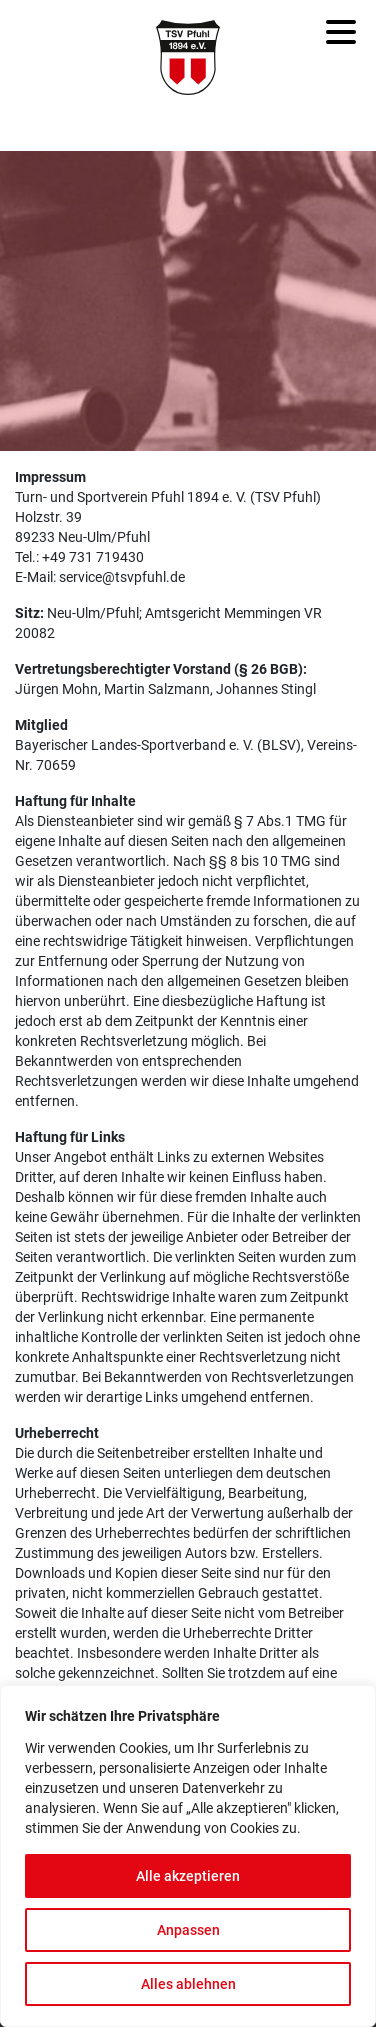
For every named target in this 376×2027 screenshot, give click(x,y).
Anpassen (188, 1930)
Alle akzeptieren (188, 1876)
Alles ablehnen (188, 1984)
